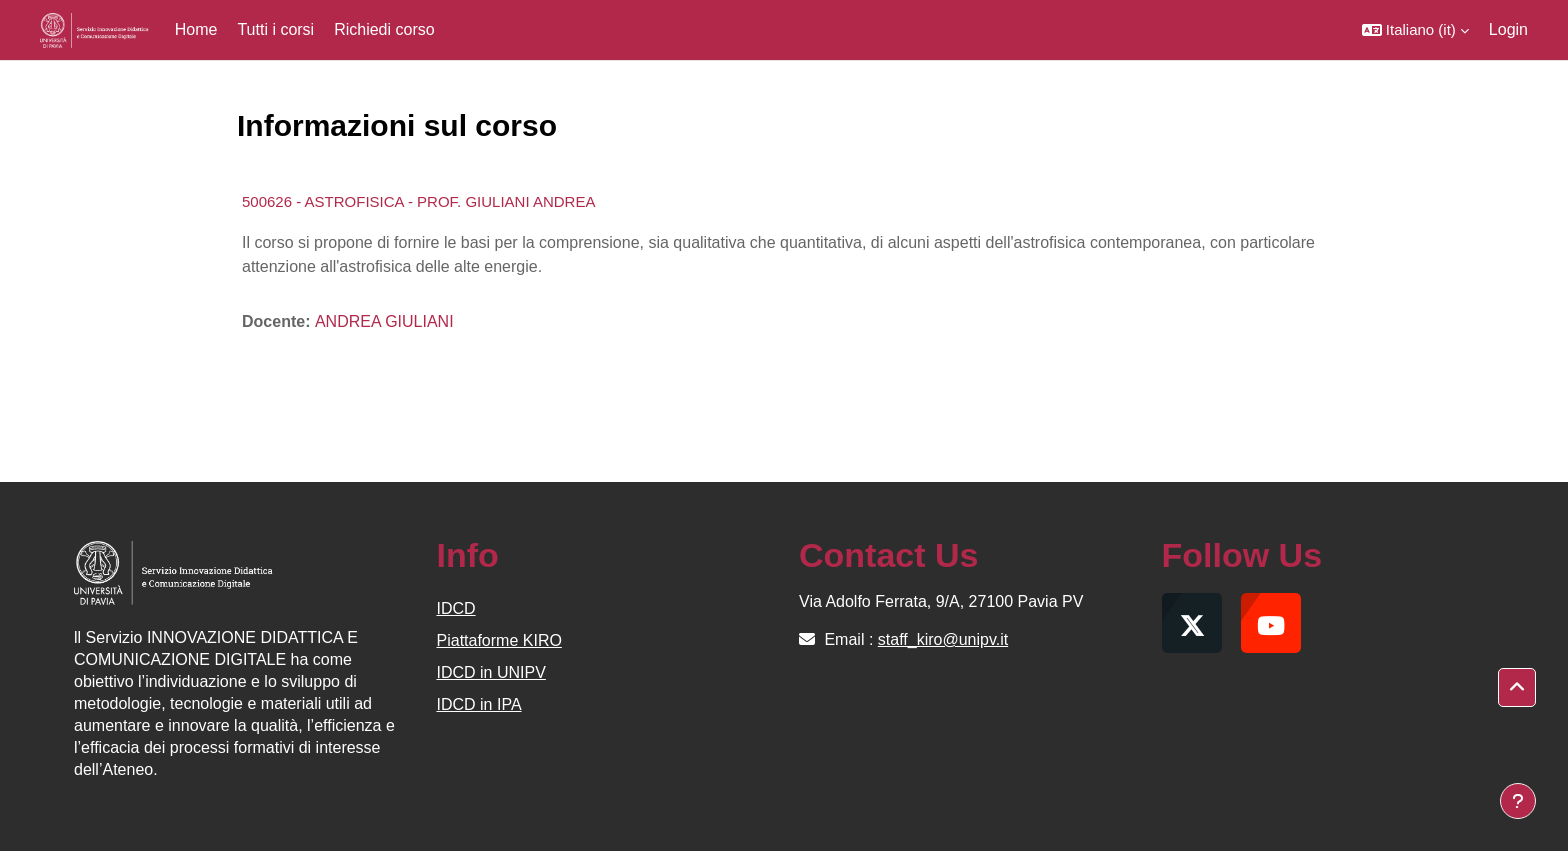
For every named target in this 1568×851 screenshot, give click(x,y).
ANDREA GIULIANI (384, 321)
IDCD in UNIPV (491, 672)
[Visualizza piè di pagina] (1518, 801)
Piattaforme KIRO (499, 640)
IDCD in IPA (479, 704)
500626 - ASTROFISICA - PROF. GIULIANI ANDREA (418, 201)
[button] (1415, 30)
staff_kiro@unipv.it (943, 639)
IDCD (456, 608)
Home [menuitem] (196, 29)
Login (1508, 29)
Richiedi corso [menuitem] (384, 29)
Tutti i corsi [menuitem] (275, 29)
